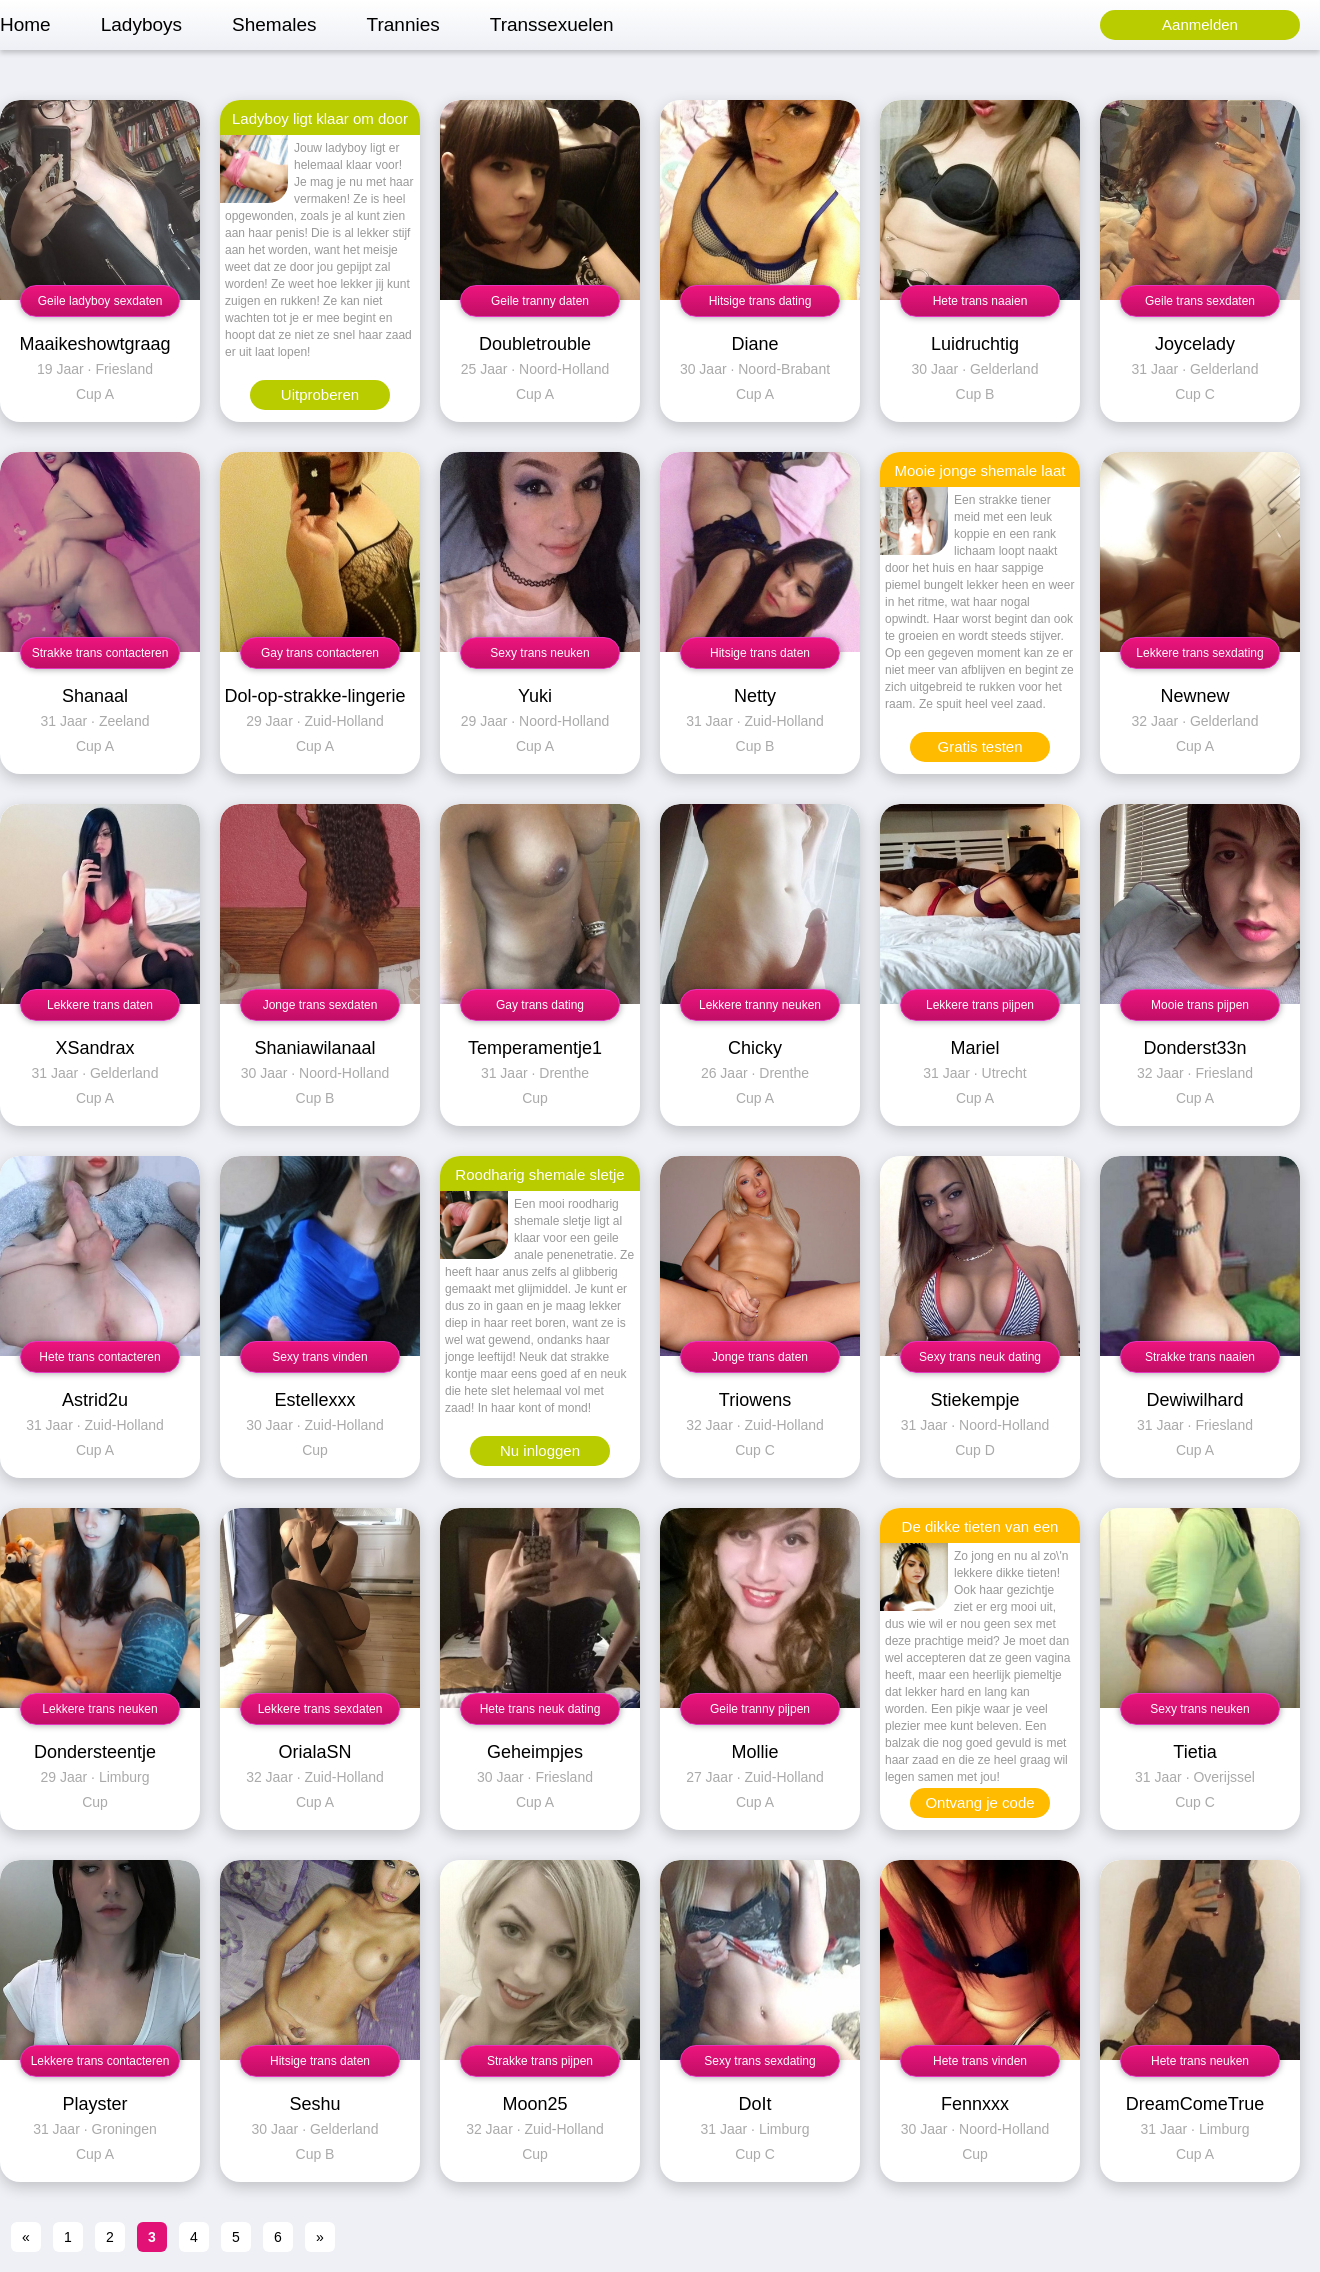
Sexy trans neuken (539, 653)
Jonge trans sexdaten (320, 1005)
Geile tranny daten (540, 301)
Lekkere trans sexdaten (320, 1709)
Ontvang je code (979, 1802)
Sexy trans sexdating (759, 2061)
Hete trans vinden (980, 2061)
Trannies (403, 24)
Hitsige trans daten (760, 653)
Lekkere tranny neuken (760, 1005)
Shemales (274, 24)
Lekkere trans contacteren (100, 2061)
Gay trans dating (540, 1005)
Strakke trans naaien (1200, 1357)
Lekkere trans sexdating (1199, 653)
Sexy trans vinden (319, 1357)
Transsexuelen (552, 24)
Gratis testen (979, 746)
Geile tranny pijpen (760, 1709)
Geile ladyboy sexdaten (100, 301)
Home (25, 24)
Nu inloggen (540, 1450)
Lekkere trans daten (100, 1005)
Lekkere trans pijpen (980, 1005)
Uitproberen (320, 394)
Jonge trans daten (760, 1357)
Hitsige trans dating (760, 301)
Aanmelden (1200, 24)
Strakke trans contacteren (100, 653)
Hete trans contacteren (99, 1357)
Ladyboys (141, 24)
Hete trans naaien (980, 301)
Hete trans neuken (1200, 2061)
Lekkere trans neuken (99, 1709)
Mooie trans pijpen (1200, 1005)
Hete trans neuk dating (540, 1709)
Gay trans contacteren (320, 653)
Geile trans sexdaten (1200, 301)
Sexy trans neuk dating (980, 1357)
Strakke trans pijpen (540, 2061)
